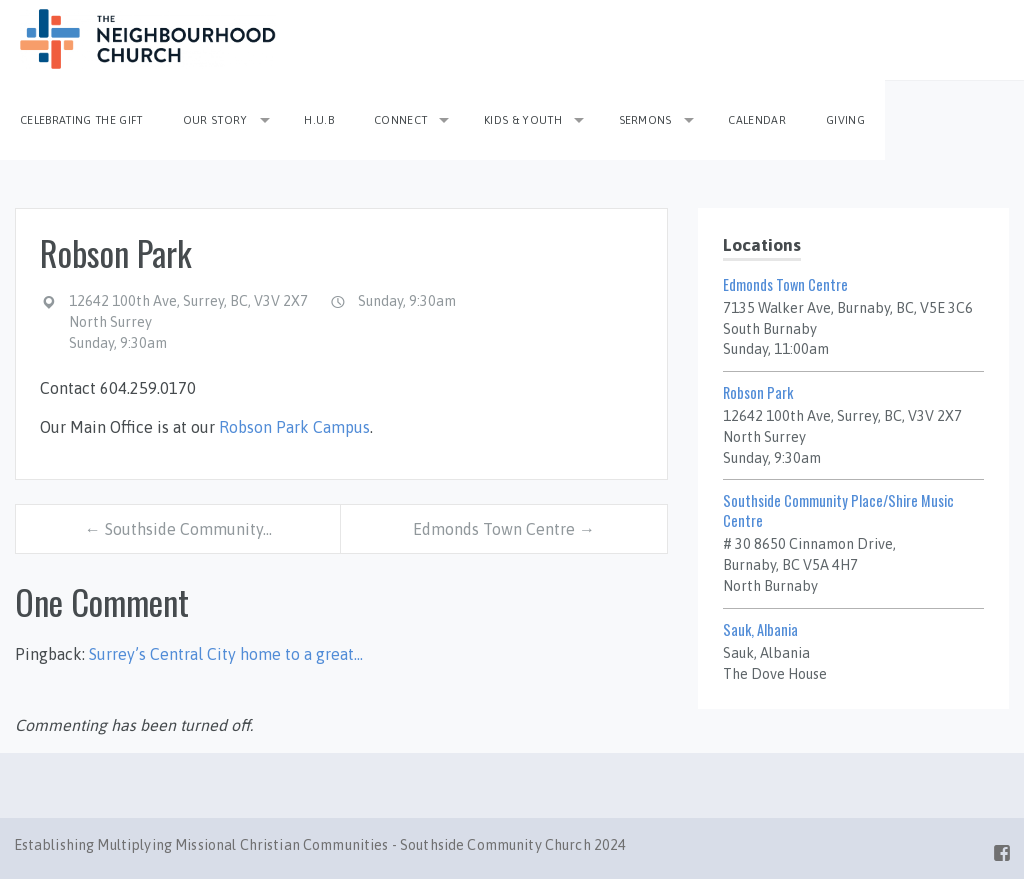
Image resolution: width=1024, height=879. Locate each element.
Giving (845, 120)
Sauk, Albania (760, 629)
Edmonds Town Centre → (504, 529)
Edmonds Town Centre (785, 284)
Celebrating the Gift (81, 120)
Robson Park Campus (294, 427)
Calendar (757, 120)
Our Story (215, 120)
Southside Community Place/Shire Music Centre (838, 510)
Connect (400, 120)
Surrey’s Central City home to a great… (226, 654)
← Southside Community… (178, 529)
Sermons (645, 120)
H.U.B (319, 120)
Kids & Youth (523, 120)
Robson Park (758, 392)
